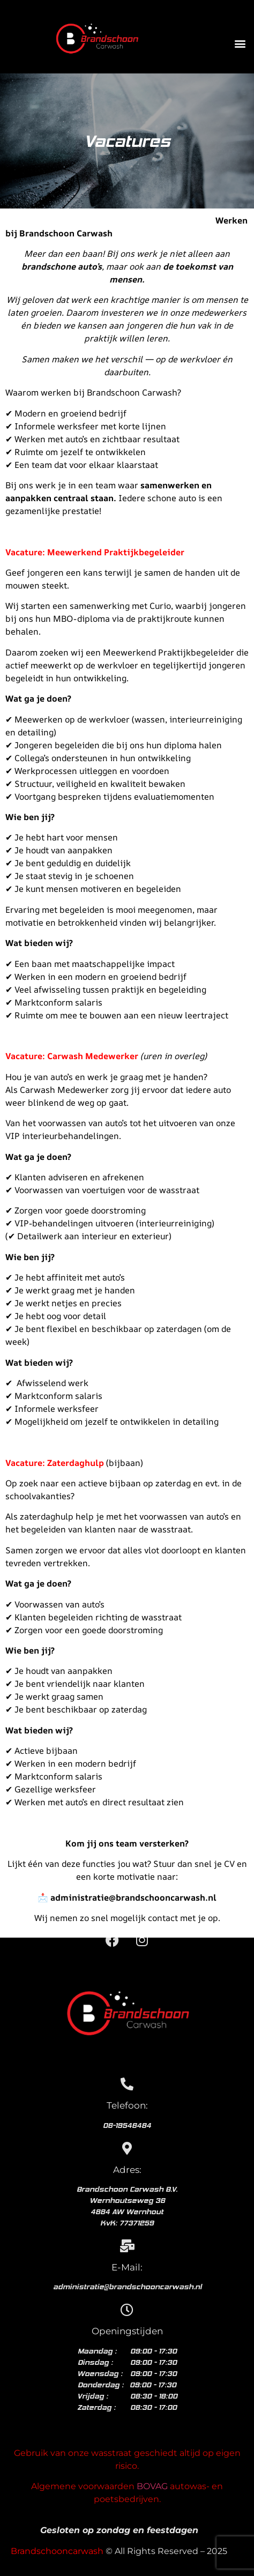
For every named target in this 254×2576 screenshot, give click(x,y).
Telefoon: (127, 2105)
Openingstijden (127, 2331)
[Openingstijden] (127, 2309)
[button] (240, 44)
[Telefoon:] (127, 2084)
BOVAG (152, 2486)
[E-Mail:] (127, 2245)
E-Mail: (127, 2267)
